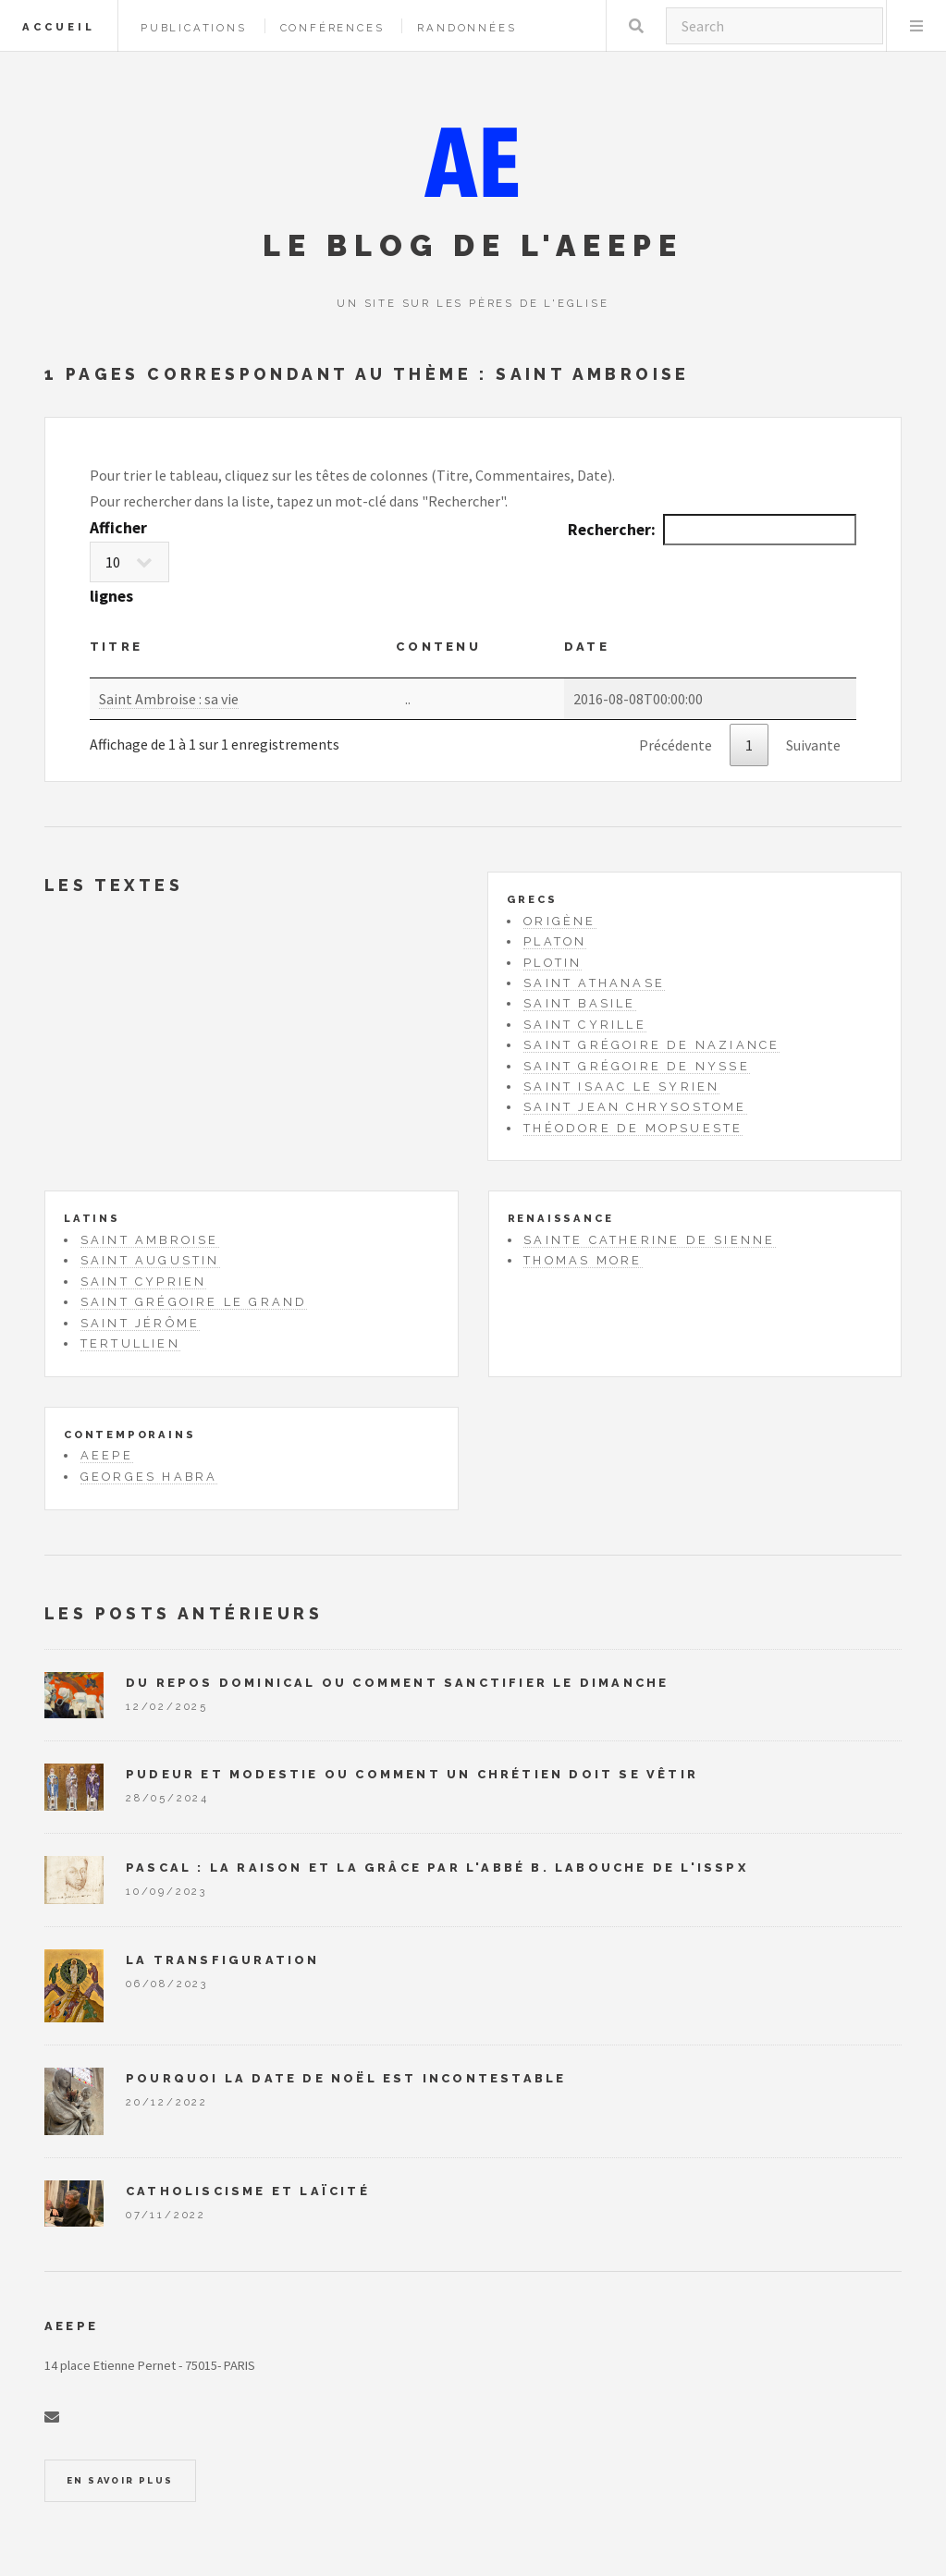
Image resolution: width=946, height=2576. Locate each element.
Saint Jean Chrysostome (634, 1107)
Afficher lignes (129, 562)
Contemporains (129, 1434)
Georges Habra (149, 1476)
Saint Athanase (594, 983)
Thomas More (582, 1260)
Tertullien (130, 1343)
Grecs (532, 899)
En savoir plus (120, 2480)
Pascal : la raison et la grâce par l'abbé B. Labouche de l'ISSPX (437, 1867)
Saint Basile (579, 1003)
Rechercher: (712, 529)
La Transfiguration (223, 1960)
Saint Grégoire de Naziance (651, 1045)
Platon (554, 941)
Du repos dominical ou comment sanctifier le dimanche (397, 1683)
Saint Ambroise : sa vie (169, 699)
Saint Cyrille (584, 1025)
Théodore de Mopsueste (633, 1128)
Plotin (552, 963)
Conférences (332, 27)
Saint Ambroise (149, 1240)
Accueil (58, 26)
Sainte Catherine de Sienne (649, 1240)
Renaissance (561, 1218)
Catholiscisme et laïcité (248, 2191)
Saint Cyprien (143, 1281)
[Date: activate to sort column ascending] (710, 653)
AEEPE (106, 1455)
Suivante (813, 745)
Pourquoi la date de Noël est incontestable (346, 2078)
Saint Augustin (150, 1260)
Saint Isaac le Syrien (621, 1086)
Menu (916, 26)
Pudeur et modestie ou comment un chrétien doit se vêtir (412, 1774)
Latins (92, 1218)
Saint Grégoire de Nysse (636, 1066)
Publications (194, 27)
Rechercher (636, 26)
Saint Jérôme (140, 1323)
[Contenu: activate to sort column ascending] (480, 653)
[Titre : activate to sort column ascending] (243, 653)
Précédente (675, 745)
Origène (559, 921)
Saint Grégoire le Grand (194, 1302)
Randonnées (466, 27)
